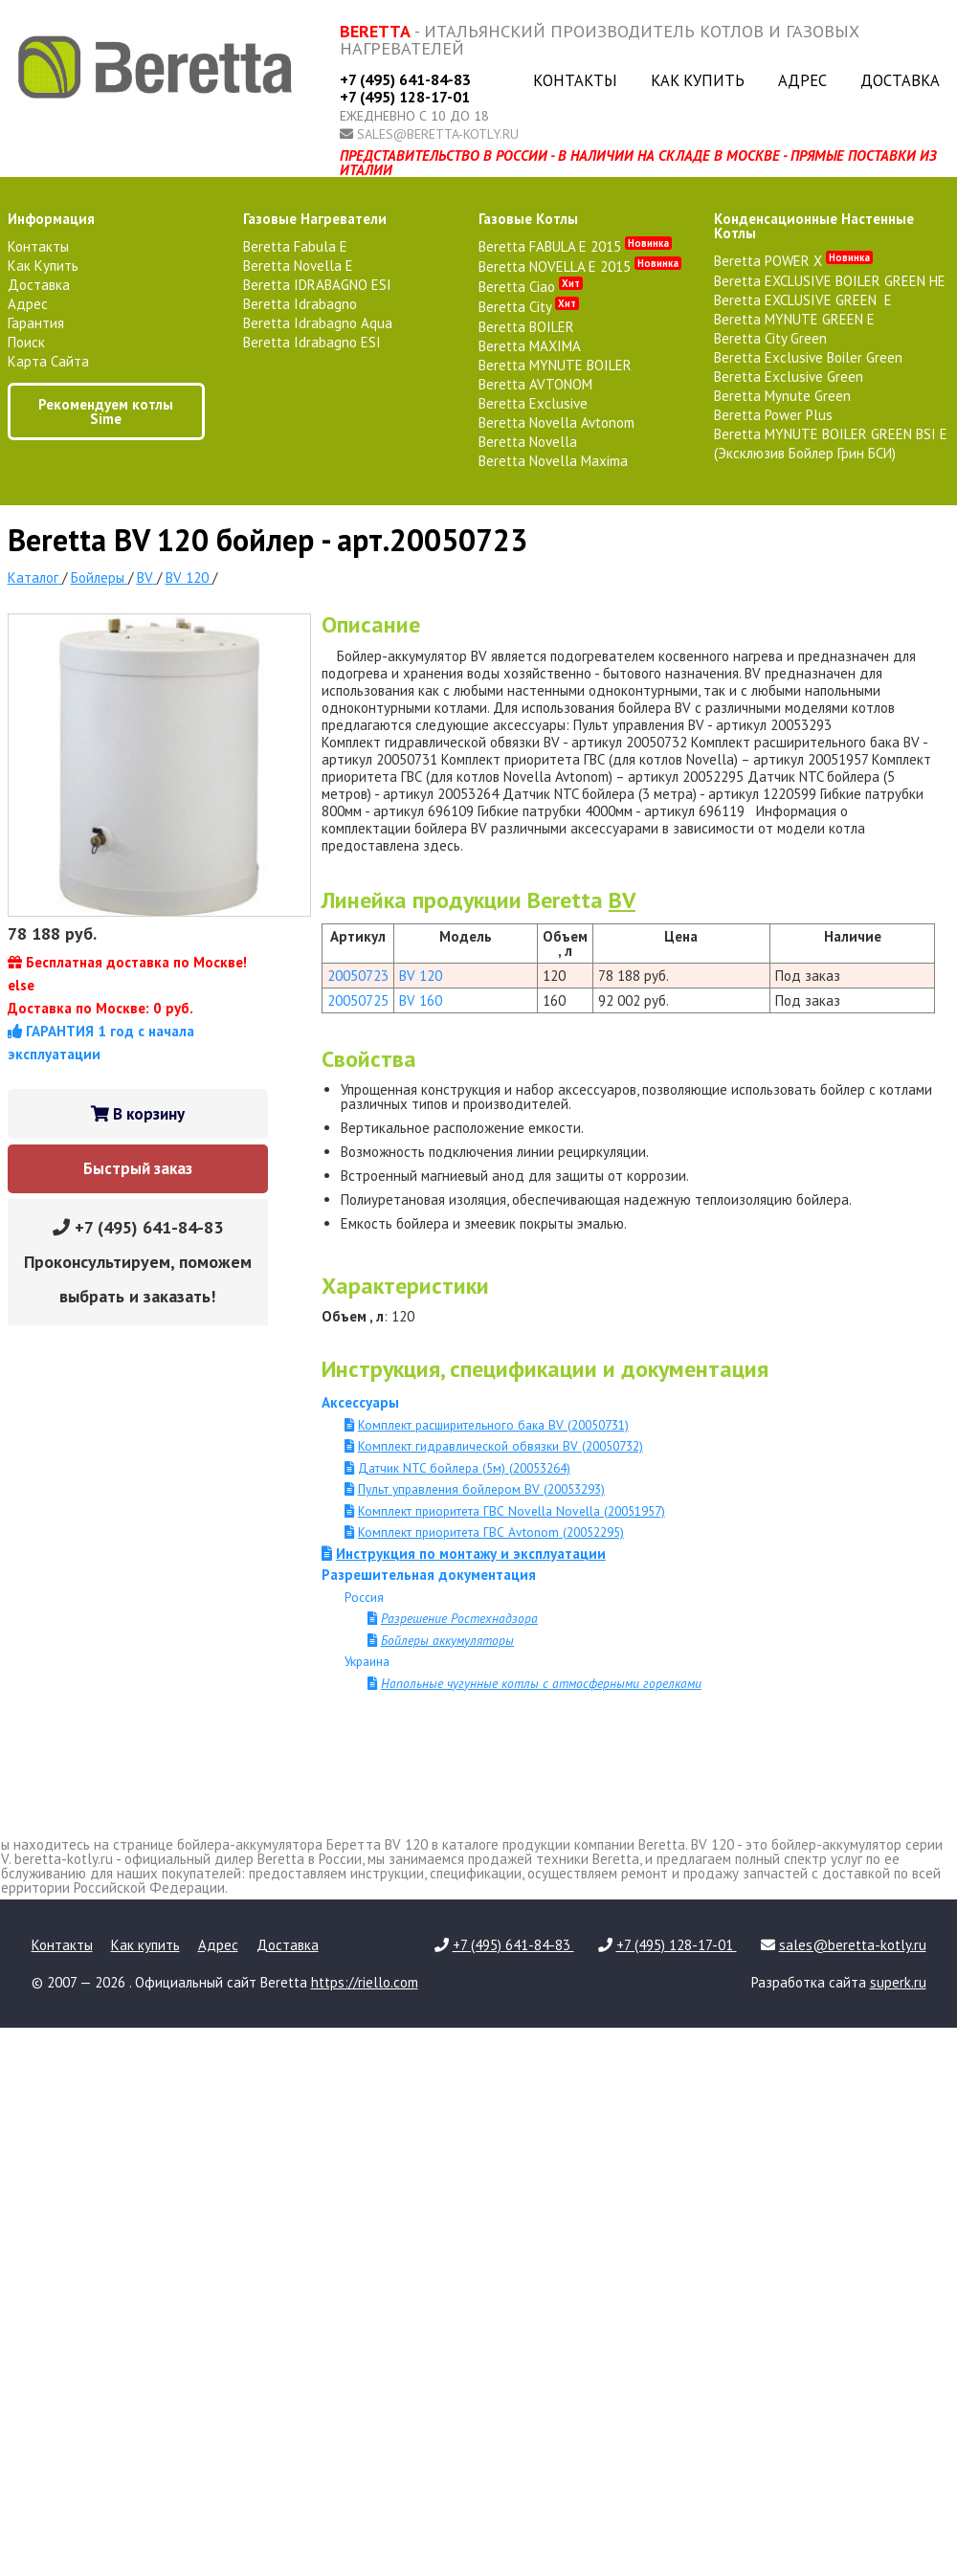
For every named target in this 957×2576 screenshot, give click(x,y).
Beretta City (528, 307)
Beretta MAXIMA (529, 346)
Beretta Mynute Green (782, 396)
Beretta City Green (770, 338)
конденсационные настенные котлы (814, 225)
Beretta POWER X (793, 261)
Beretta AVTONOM (535, 384)
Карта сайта (48, 361)
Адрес (802, 80)
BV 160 (420, 1000)
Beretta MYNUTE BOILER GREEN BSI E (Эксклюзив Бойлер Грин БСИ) (830, 443)
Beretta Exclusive (533, 403)
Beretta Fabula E (295, 246)
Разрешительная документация (429, 1575)
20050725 (358, 1000)
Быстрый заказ (137, 1168)
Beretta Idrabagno (300, 304)
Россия (364, 1597)
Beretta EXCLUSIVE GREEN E (803, 300)
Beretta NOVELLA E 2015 (579, 266)
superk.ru (898, 1982)
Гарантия (36, 323)
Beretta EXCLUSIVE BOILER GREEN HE (830, 281)
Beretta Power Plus (773, 415)
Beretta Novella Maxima (553, 461)
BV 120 (420, 975)
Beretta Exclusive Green (788, 376)
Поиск (26, 342)
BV (622, 900)
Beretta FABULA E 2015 (575, 246)
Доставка (900, 80)
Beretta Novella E (298, 265)
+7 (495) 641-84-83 (405, 79)
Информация (51, 218)
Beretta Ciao (530, 287)
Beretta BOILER (526, 327)
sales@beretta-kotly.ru (438, 134)
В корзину (138, 1113)
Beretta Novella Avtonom (556, 422)
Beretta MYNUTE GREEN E (794, 319)
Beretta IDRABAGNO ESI (317, 285)
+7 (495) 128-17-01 (405, 96)
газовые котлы (528, 218)
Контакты (575, 80)
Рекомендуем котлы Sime (105, 411)
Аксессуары (360, 1402)
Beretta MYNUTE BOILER (555, 365)
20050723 (358, 975)
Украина (367, 1661)
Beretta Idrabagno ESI (312, 342)
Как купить (698, 80)
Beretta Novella (527, 442)
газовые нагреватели (315, 218)
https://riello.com (364, 1982)
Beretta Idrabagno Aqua (317, 323)
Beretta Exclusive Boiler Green (808, 357)
